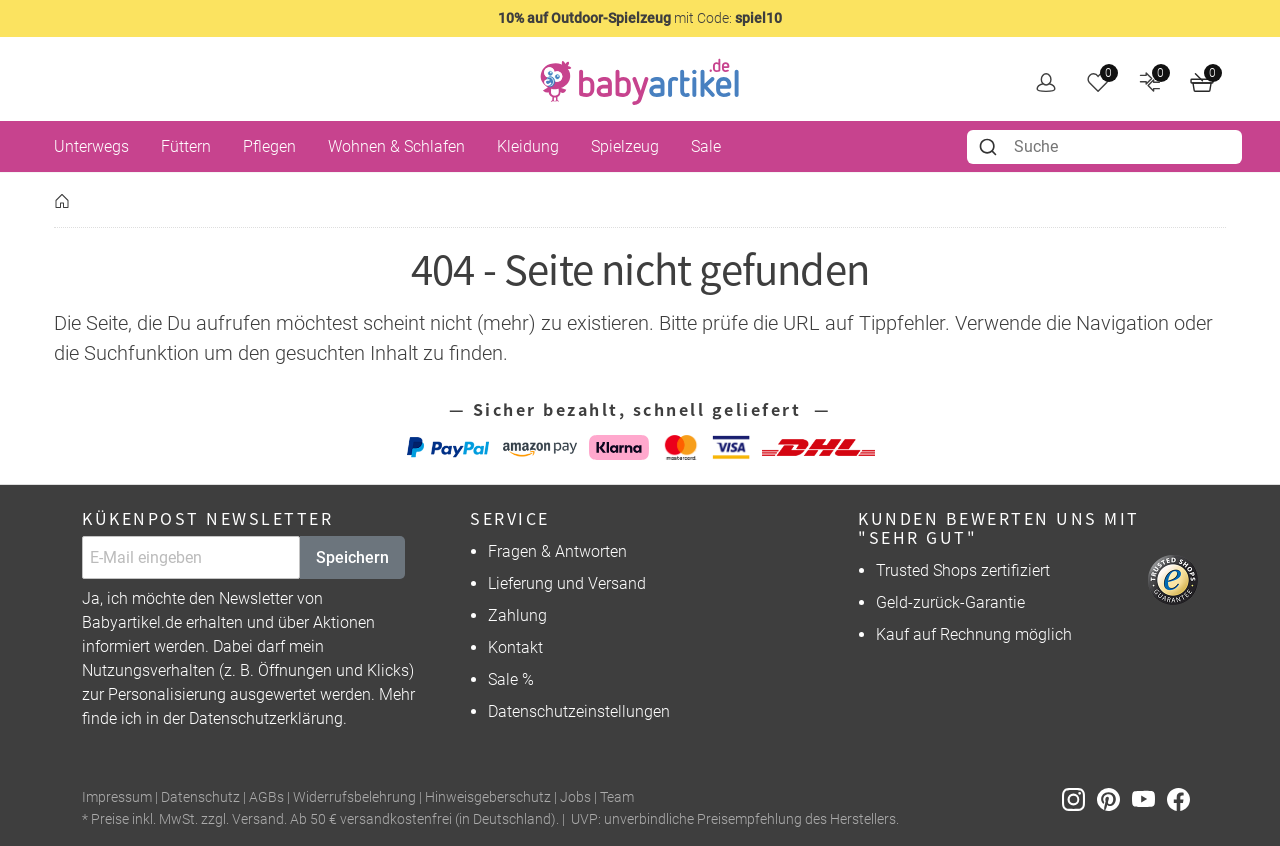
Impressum (117, 797)
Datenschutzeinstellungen (579, 711)
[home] (640, 82)
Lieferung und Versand (567, 583)
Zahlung (517, 615)
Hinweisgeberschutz (488, 797)
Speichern (352, 557)
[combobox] (1104, 147)
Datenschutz (200, 797)
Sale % (511, 679)
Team (617, 797)
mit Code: (640, 18)
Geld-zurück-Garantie (950, 602)
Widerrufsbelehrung (354, 797)
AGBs (266, 797)
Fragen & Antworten (557, 551)
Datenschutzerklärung (266, 718)
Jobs (575, 797)
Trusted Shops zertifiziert (963, 570)
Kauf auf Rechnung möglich (974, 634)
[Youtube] (1149, 798)
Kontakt (515, 647)
